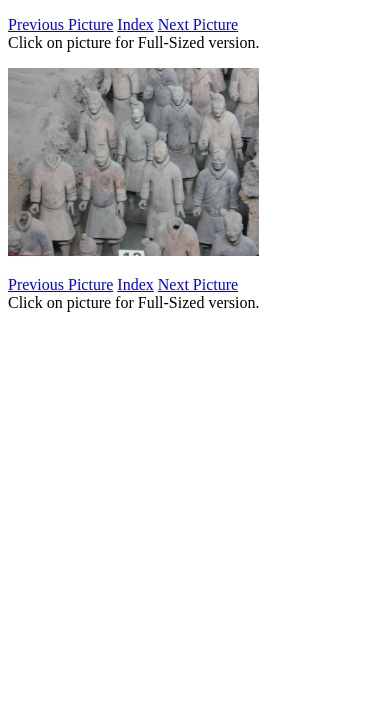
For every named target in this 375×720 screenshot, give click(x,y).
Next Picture (198, 24)
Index (135, 24)
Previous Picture (60, 24)
